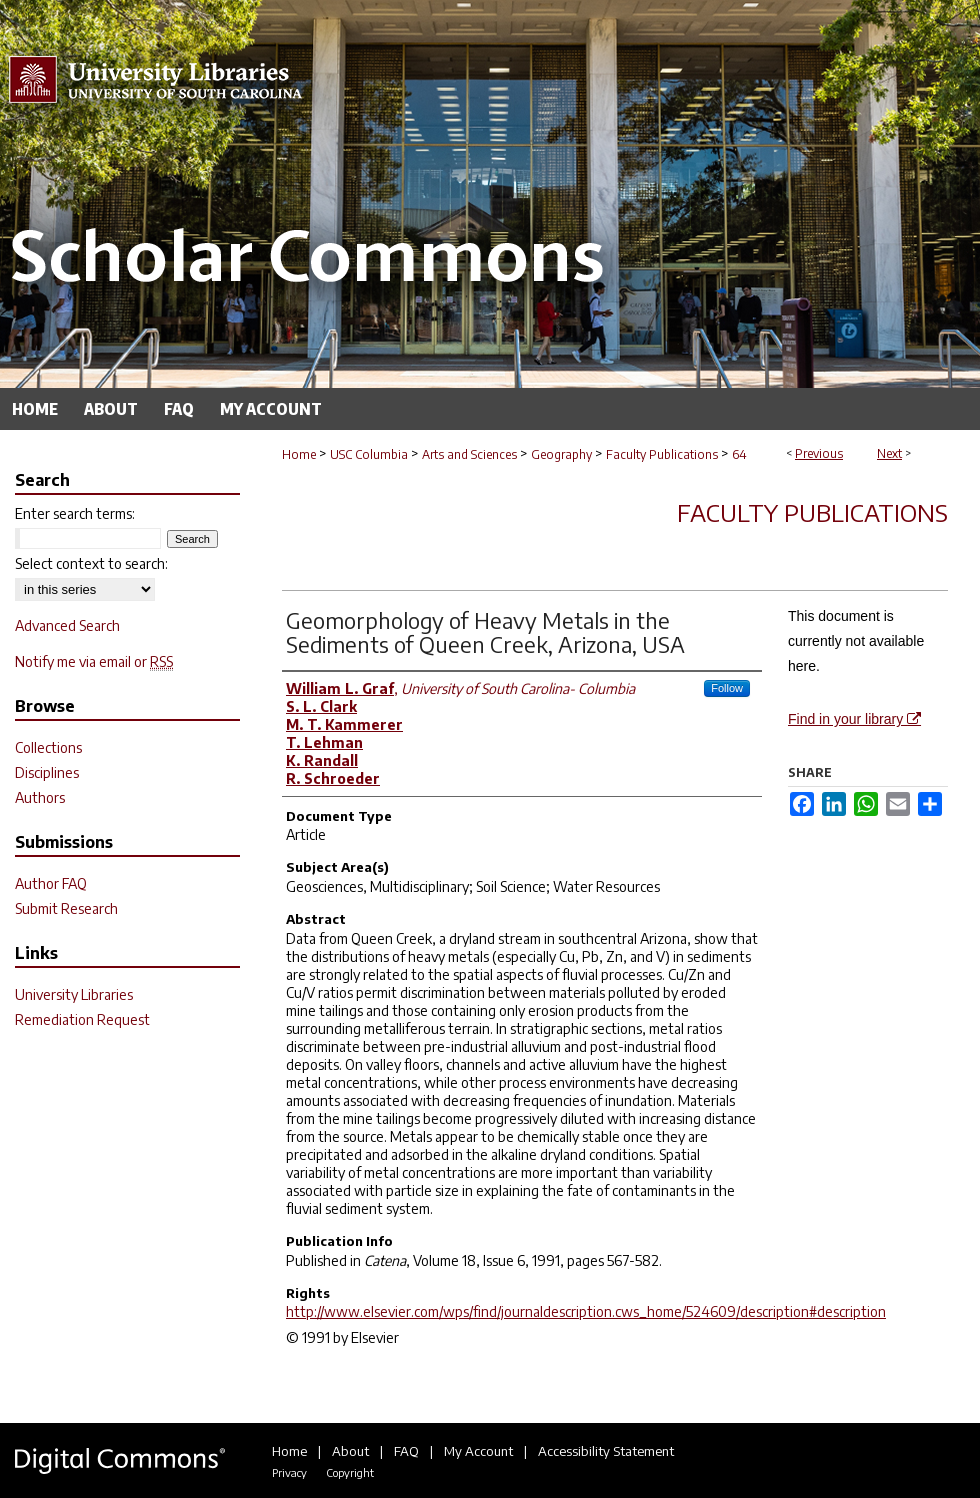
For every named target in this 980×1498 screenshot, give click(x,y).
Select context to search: (91, 563)
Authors (40, 797)
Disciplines (47, 772)
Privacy (289, 1472)
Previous (819, 453)
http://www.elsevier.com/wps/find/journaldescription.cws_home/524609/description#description (586, 1311)
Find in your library (854, 719)
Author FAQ (51, 883)
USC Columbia (369, 454)
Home (299, 454)
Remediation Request (82, 1019)
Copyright (350, 1472)
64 (739, 454)
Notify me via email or (94, 661)
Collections (48, 747)
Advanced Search (67, 625)
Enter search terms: (75, 513)
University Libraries (74, 994)
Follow (727, 688)
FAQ (406, 1451)
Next (889, 453)
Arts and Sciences (469, 454)
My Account (478, 1451)
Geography (561, 454)
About (350, 1451)
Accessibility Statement (606, 1451)
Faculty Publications (662, 454)
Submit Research (66, 908)
